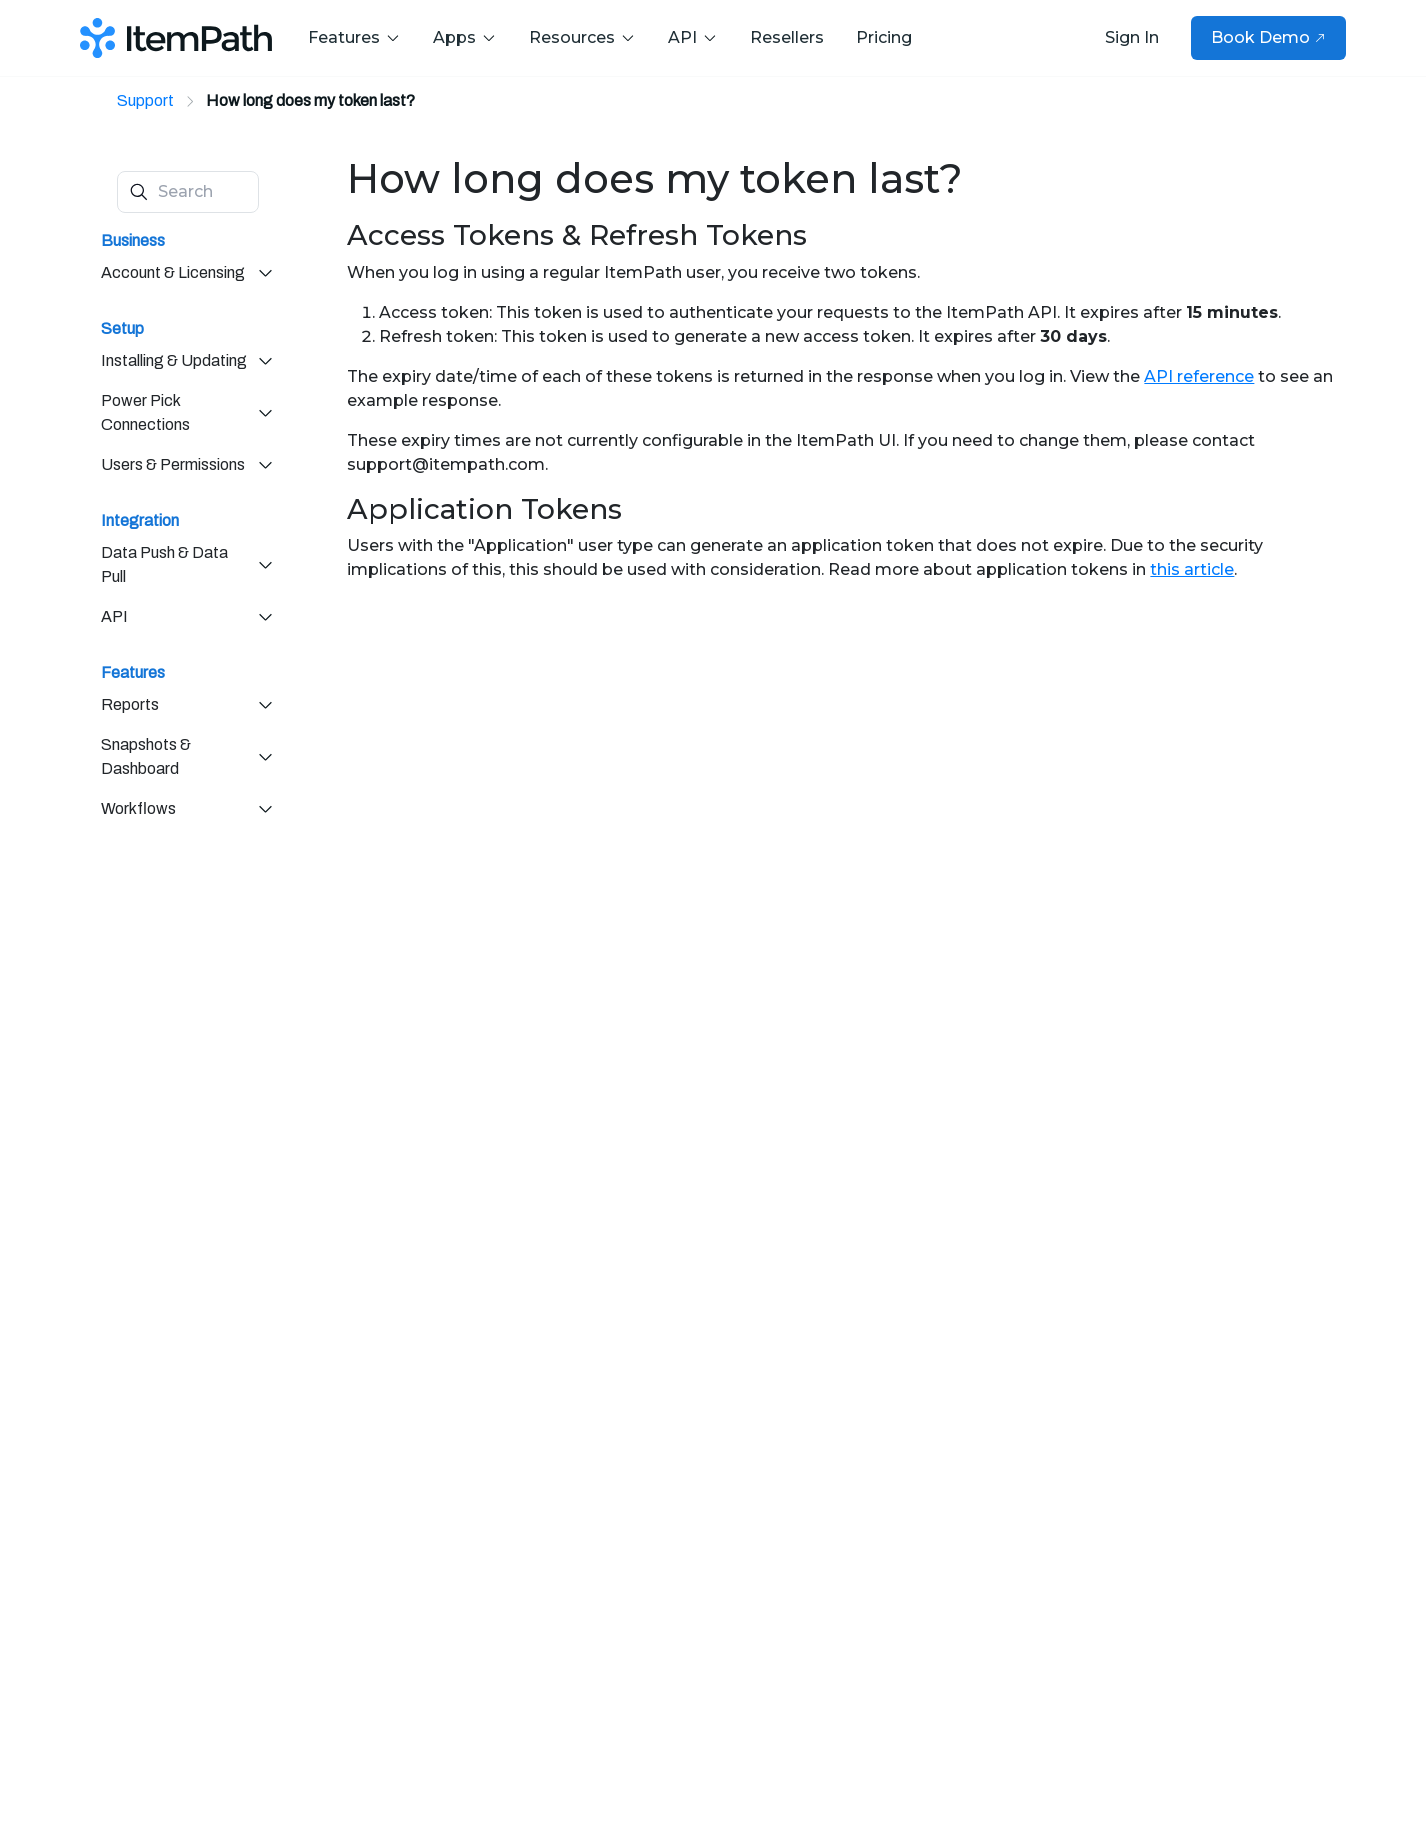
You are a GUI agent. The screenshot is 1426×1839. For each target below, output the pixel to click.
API (693, 37)
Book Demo (1268, 37)
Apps (465, 37)
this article (1192, 569)
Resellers (787, 37)
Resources (582, 37)
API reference (1199, 376)
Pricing (884, 37)
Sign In (1132, 37)
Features (354, 37)
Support (145, 100)
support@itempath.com (446, 464)
